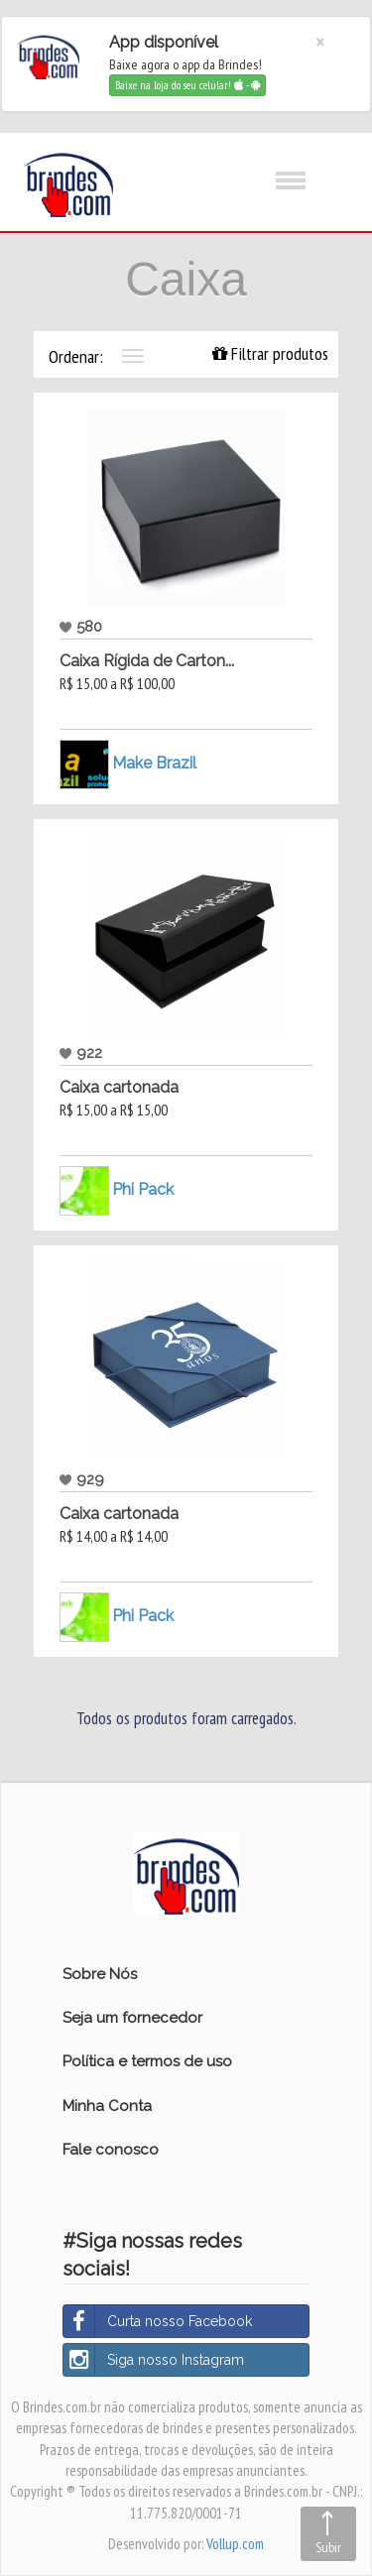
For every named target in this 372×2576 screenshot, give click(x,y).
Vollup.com (235, 2543)
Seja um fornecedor (132, 2018)
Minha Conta (107, 2106)
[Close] (319, 42)
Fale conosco (110, 2150)
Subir (328, 2547)
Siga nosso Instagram (153, 2360)
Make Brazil (154, 762)
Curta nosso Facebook (157, 2321)
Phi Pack (143, 1188)
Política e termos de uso (147, 2061)
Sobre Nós (99, 1974)
